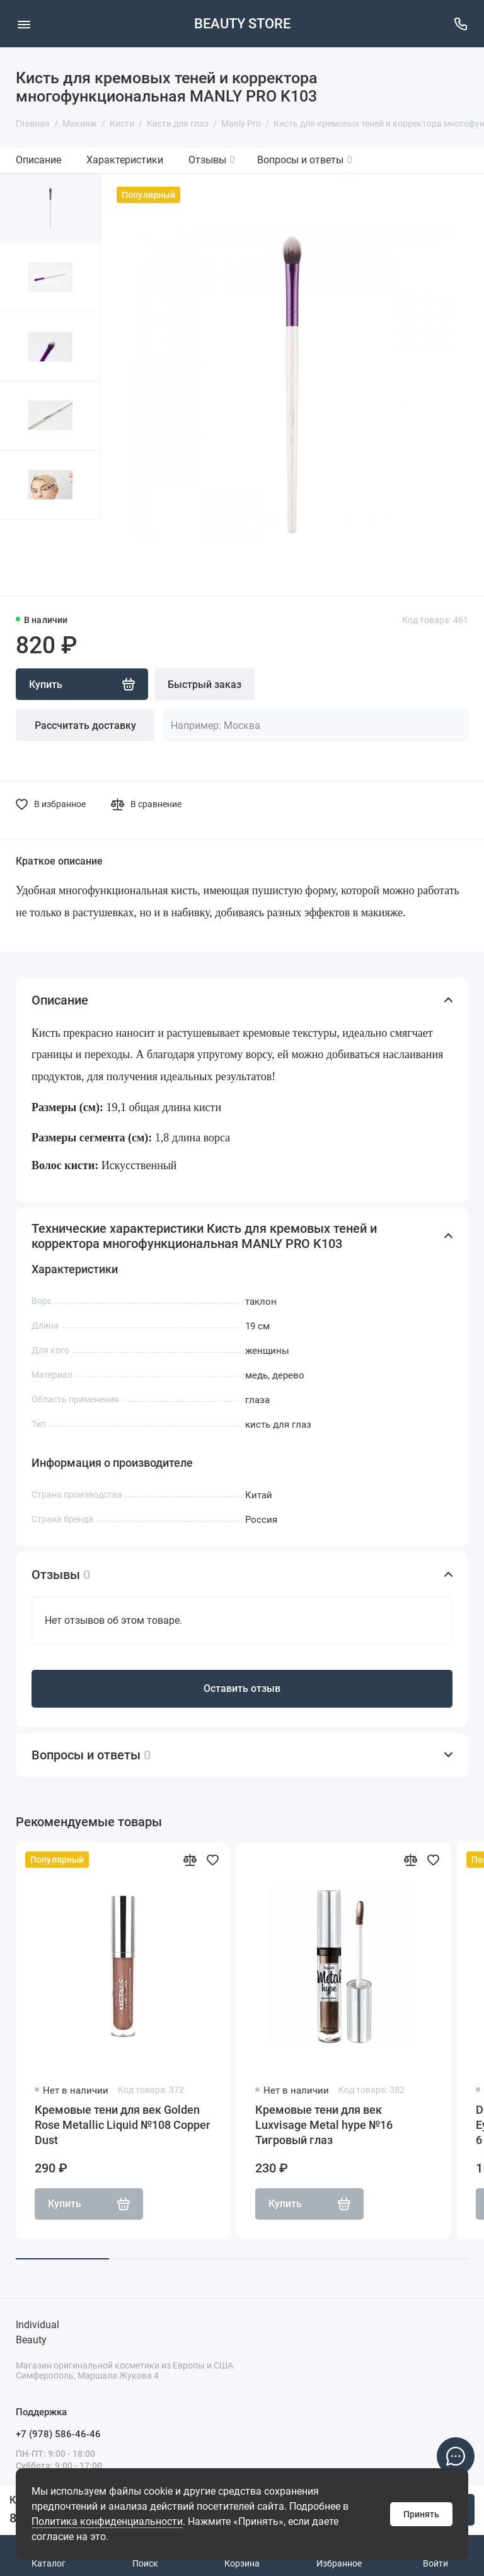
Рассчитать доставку (85, 725)
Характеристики (124, 160)
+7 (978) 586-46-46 (58, 2434)
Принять (421, 2514)
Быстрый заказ (204, 685)
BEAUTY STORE (242, 24)
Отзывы (211, 160)
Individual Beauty (37, 2332)
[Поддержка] (460, 23)
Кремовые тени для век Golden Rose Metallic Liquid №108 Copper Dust (122, 2125)
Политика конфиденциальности (107, 2521)
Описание (38, 160)
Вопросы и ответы (304, 160)
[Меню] (23, 23)
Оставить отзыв (242, 1688)
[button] (25, 558)
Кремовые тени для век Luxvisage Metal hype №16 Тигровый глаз (324, 2125)
